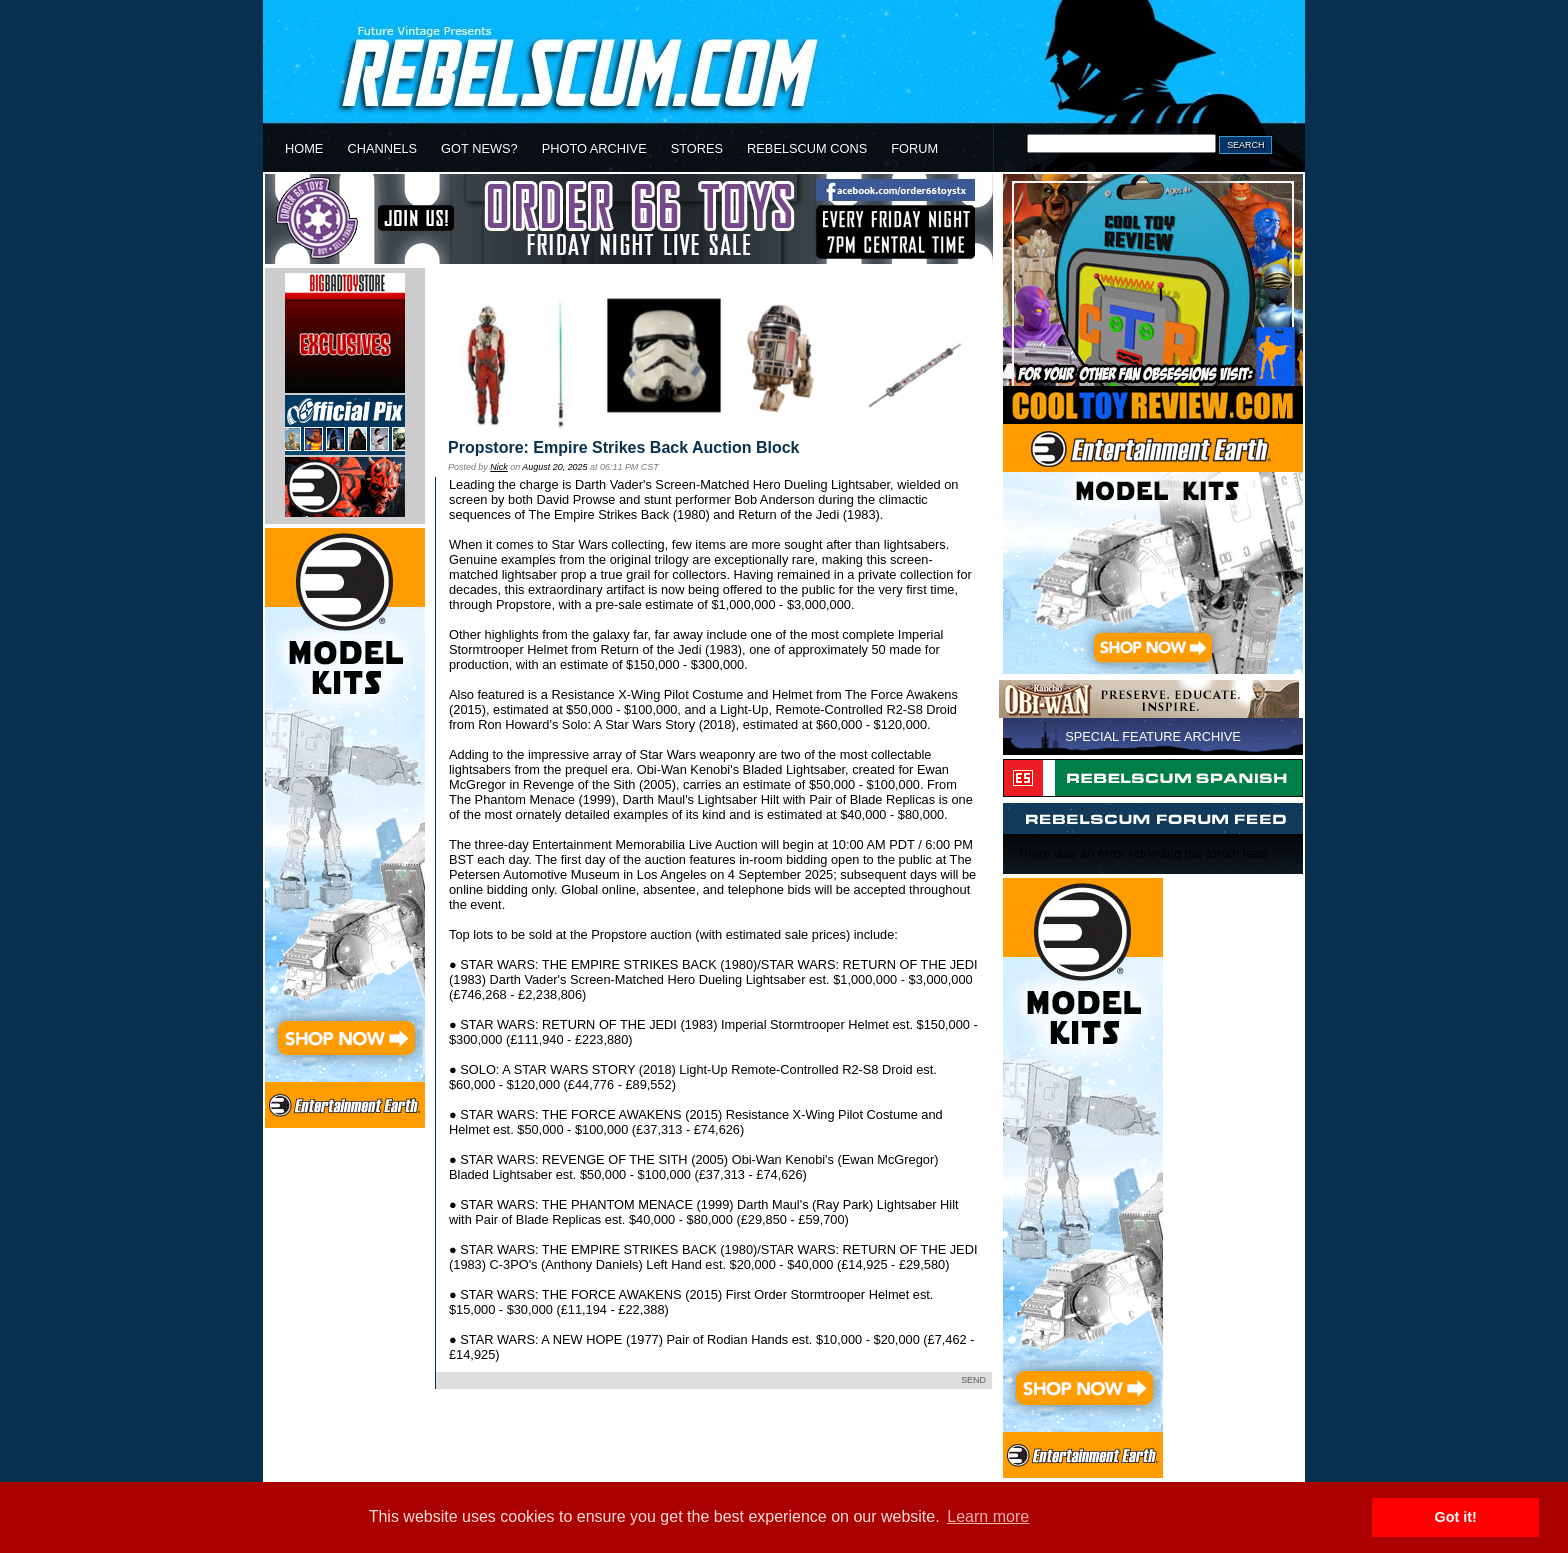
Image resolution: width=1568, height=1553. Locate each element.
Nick (498, 467)
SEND (973, 1380)
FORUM (914, 148)
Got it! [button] (1456, 1517)
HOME (304, 148)
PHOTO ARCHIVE (594, 148)
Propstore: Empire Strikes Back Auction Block (624, 447)
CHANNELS (382, 148)
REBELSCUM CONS (807, 148)
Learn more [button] (988, 1516)
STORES (697, 148)
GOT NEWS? (479, 148)
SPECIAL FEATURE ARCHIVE (1153, 736)
